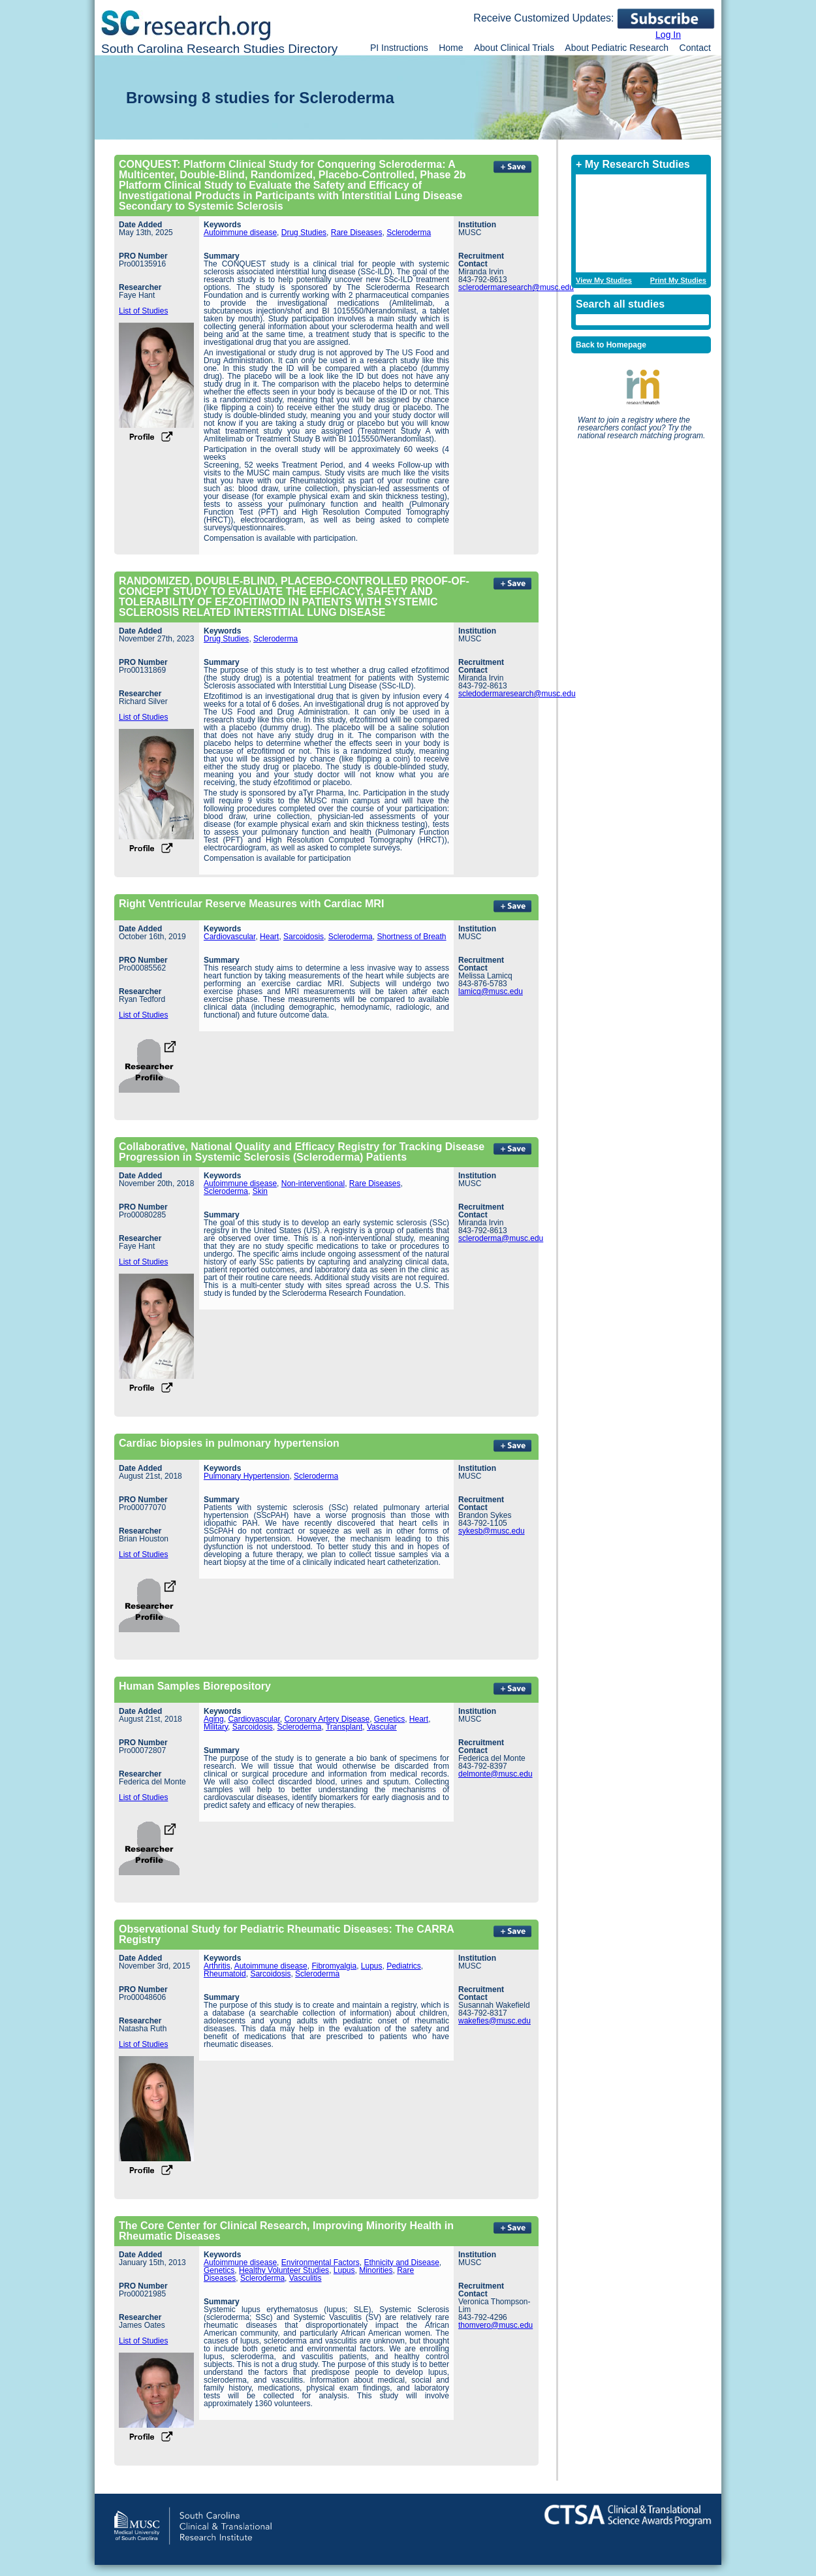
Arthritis (217, 1966)
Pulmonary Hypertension (246, 1476)
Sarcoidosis (303, 936)
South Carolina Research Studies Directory (219, 49)
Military (216, 1726)
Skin (260, 1191)
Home (451, 47)
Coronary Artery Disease (326, 1719)
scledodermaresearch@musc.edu (517, 693)
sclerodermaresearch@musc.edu (516, 287)
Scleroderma (408, 232)
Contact (695, 47)
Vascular (382, 1726)
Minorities (375, 2270)
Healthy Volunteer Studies (284, 2270)
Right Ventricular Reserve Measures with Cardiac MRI (251, 903)
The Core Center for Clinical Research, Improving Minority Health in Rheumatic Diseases (286, 2231)
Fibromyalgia (333, 1966)
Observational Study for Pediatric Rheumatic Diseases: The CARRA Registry (286, 1934)
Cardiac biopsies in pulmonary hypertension (229, 1443)
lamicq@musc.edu (490, 991)
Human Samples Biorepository (195, 1686)
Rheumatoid (225, 1973)
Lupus (372, 1966)
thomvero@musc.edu (495, 2325)
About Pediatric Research (616, 47)
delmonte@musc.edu (495, 1774)
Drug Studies (303, 232)
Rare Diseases (357, 232)
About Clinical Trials (514, 47)
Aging (214, 1719)
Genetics (389, 1719)
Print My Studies (678, 280)
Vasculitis (305, 2278)
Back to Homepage (611, 344)
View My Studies (604, 280)
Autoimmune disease (240, 232)
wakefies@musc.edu (494, 2020)
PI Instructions (399, 47)
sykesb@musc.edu (491, 1531)
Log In (668, 34)
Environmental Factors (320, 2262)
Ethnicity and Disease (401, 2262)
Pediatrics (403, 1966)
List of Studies (143, 310)
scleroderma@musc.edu (500, 1238)
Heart (269, 936)
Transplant (344, 1726)
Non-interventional (313, 1183)
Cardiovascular (229, 936)
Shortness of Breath (411, 936)
